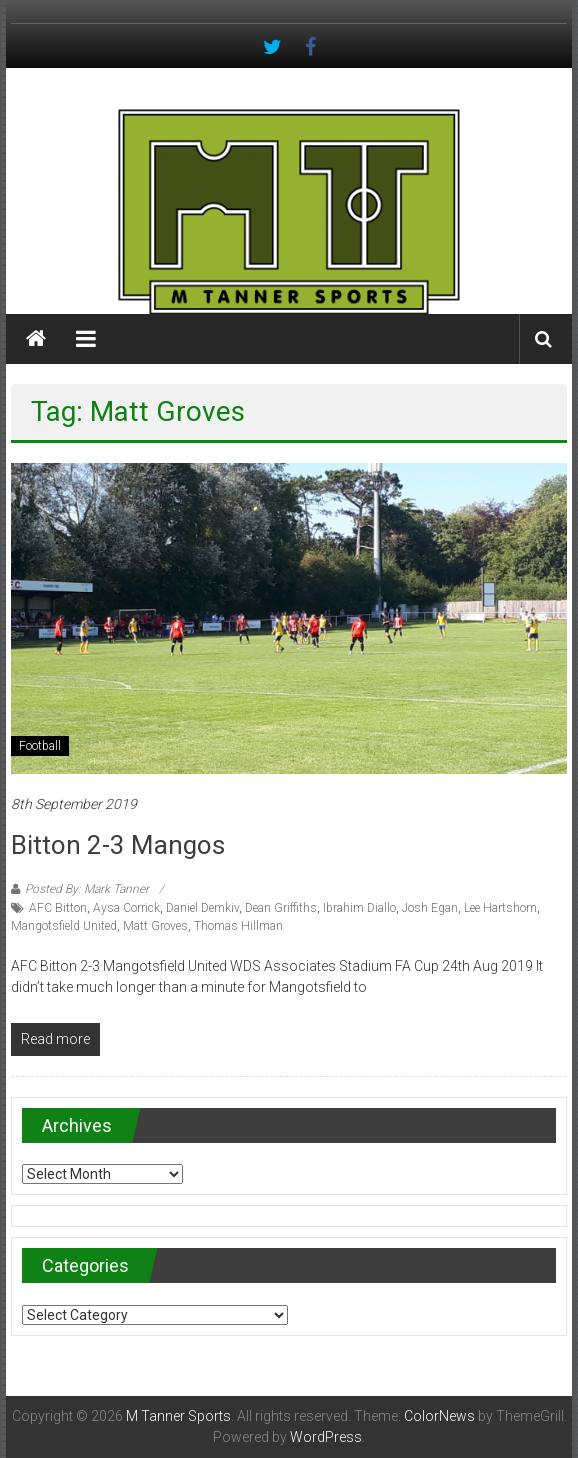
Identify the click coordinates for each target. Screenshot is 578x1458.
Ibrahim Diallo (359, 908)
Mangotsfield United (64, 926)
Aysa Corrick (126, 908)
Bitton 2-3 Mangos (118, 845)
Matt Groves (155, 926)
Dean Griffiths (281, 908)
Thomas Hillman (238, 926)
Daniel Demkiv (202, 908)
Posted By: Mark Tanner (87, 889)
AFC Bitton (58, 908)
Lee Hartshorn (500, 908)
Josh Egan (430, 908)
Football (40, 746)
